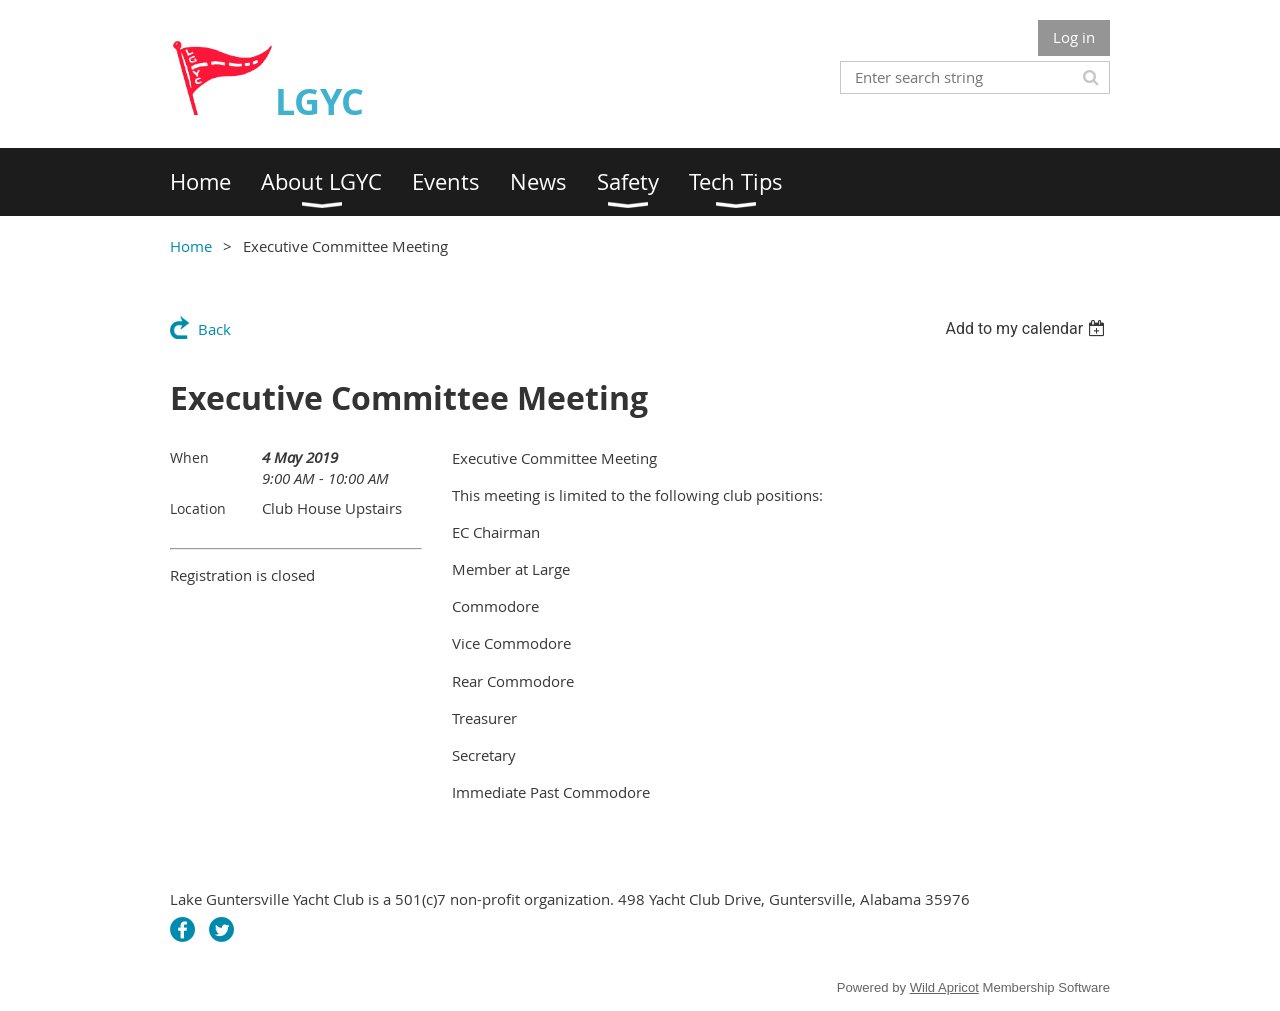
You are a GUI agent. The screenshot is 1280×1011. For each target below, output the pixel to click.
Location (198, 508)
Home (191, 246)
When (189, 457)
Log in (1074, 37)
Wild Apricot (944, 987)
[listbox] (1027, 328)
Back (214, 329)
